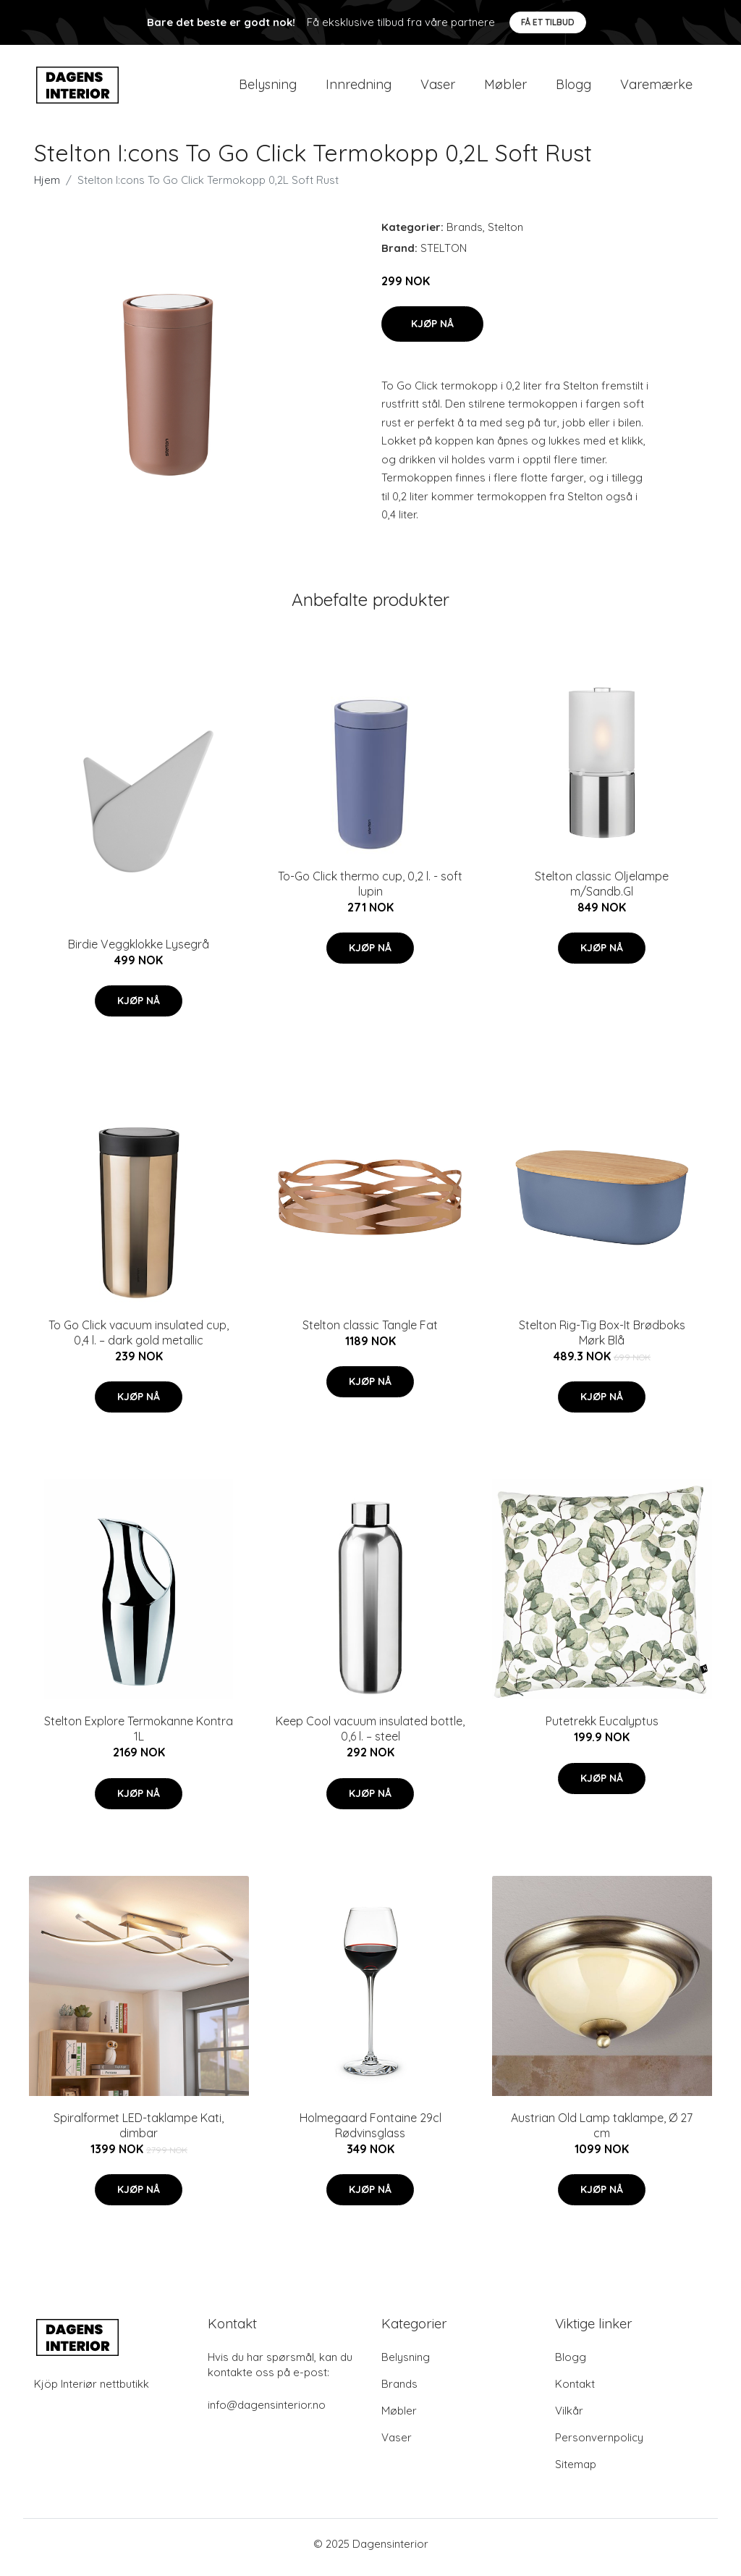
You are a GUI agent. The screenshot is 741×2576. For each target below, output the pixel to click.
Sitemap (575, 2471)
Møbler (505, 88)
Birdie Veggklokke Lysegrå (138, 951)
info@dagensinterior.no (267, 2412)
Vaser (437, 88)
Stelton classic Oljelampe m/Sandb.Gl (602, 891)
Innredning (358, 88)
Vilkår (569, 2418)
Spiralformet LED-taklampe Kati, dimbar (139, 2132)
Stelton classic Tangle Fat (370, 1332)
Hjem (47, 187)
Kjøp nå (432, 330)
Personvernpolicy (599, 2444)
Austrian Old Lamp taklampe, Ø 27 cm (602, 2132)
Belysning (268, 88)
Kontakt (575, 2391)
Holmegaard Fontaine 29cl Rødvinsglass (370, 2132)
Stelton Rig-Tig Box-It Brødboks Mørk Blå (602, 1340)
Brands (464, 234)
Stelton (505, 234)
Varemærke (656, 88)
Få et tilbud (548, 22)
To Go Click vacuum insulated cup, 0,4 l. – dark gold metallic (138, 1340)
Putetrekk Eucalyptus (602, 1729)
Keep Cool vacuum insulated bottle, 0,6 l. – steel (370, 1736)
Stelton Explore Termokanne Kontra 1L (138, 1736)
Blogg (573, 88)
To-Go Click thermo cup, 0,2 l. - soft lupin (370, 891)
